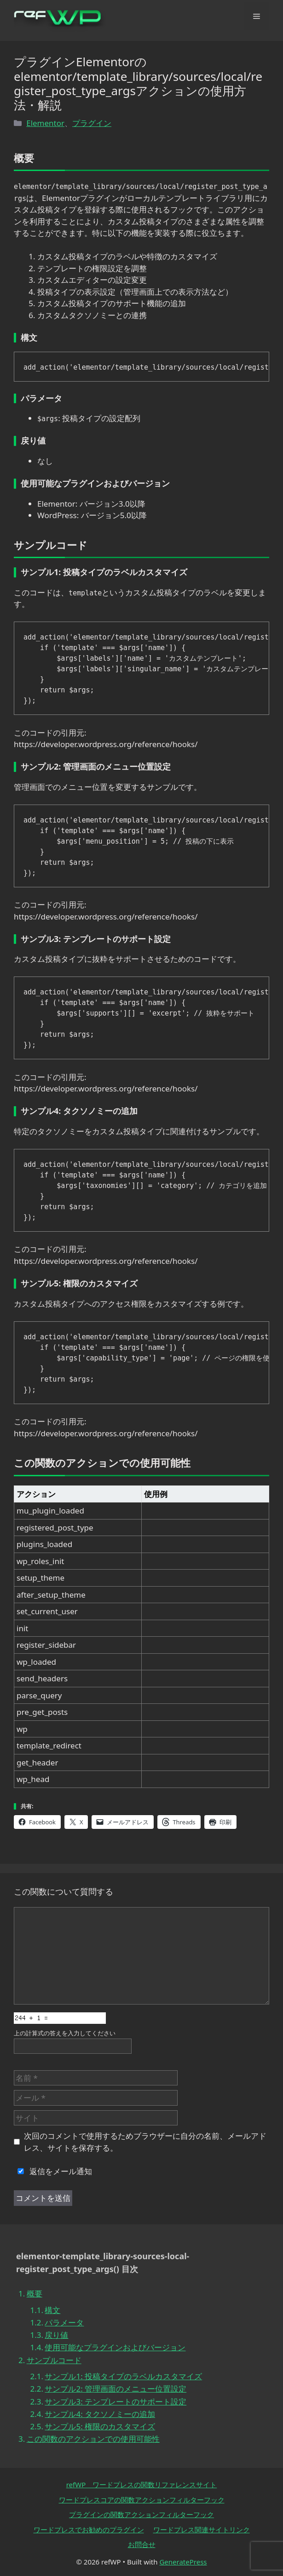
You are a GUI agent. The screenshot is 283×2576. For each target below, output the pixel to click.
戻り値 (56, 2335)
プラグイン (91, 123)
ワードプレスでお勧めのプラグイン (89, 2529)
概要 (34, 2293)
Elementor (45, 123)
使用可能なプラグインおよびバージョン (115, 2347)
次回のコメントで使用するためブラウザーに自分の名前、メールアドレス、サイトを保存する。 (145, 2141)
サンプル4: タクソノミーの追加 (100, 2414)
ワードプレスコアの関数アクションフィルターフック (142, 2499)
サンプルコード (54, 2360)
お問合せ (142, 2544)
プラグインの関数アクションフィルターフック (141, 2514)
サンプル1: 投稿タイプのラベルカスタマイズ (123, 2376)
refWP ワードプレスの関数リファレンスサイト (141, 2484)
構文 (52, 2310)
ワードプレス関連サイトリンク (201, 2529)
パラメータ (64, 2322)
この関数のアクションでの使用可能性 (93, 2438)
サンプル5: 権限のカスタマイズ (100, 2426)
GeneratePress (183, 2561)
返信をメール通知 (53, 2171)
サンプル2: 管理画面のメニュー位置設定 (115, 2388)
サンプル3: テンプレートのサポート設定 (115, 2401)
